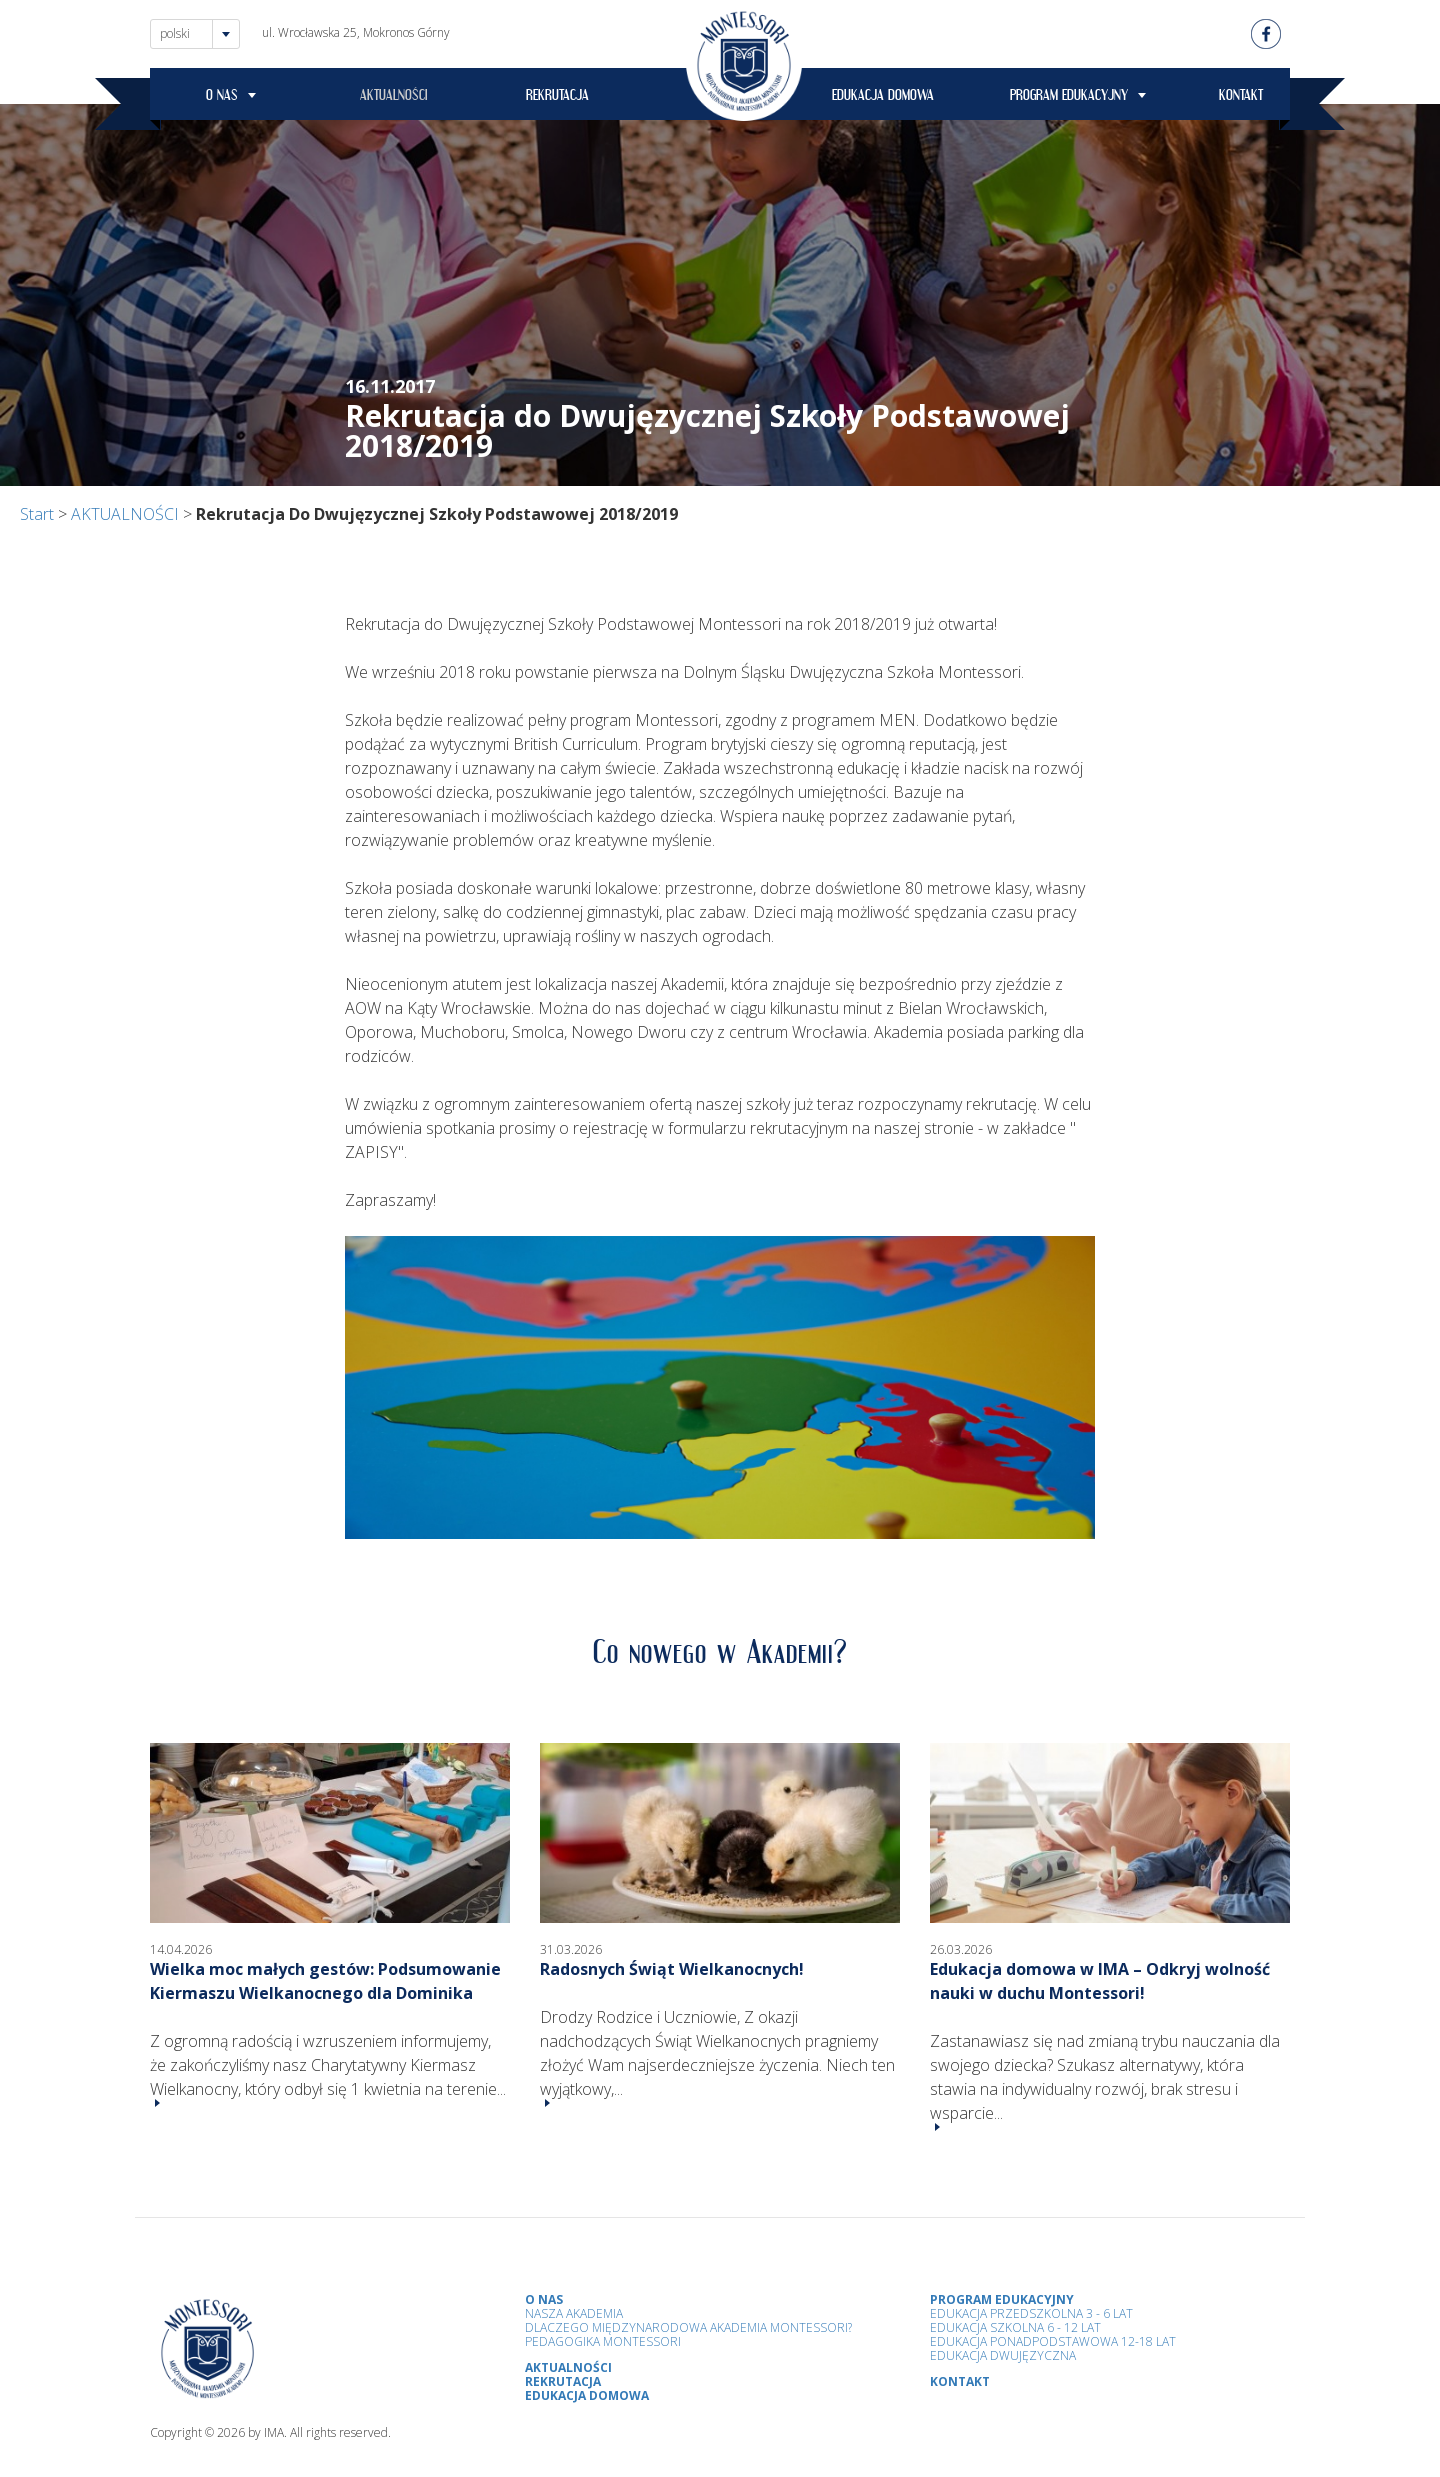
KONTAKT (1241, 98)
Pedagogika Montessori (603, 2341)
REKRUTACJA (557, 98)
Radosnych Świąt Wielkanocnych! (672, 1969)
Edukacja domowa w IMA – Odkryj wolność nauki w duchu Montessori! (1100, 1981)
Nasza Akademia (574, 2313)
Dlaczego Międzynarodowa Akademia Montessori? (688, 2327)
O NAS (222, 98)
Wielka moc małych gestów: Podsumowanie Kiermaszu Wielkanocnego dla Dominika (325, 1981)
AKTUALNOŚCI (394, 98)
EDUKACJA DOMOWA (883, 98)
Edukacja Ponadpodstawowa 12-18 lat (1053, 2341)
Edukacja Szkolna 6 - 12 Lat (1015, 2327)
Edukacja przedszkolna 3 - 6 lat (1031, 2313)
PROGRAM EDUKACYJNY (1069, 98)
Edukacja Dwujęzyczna (1003, 2355)
